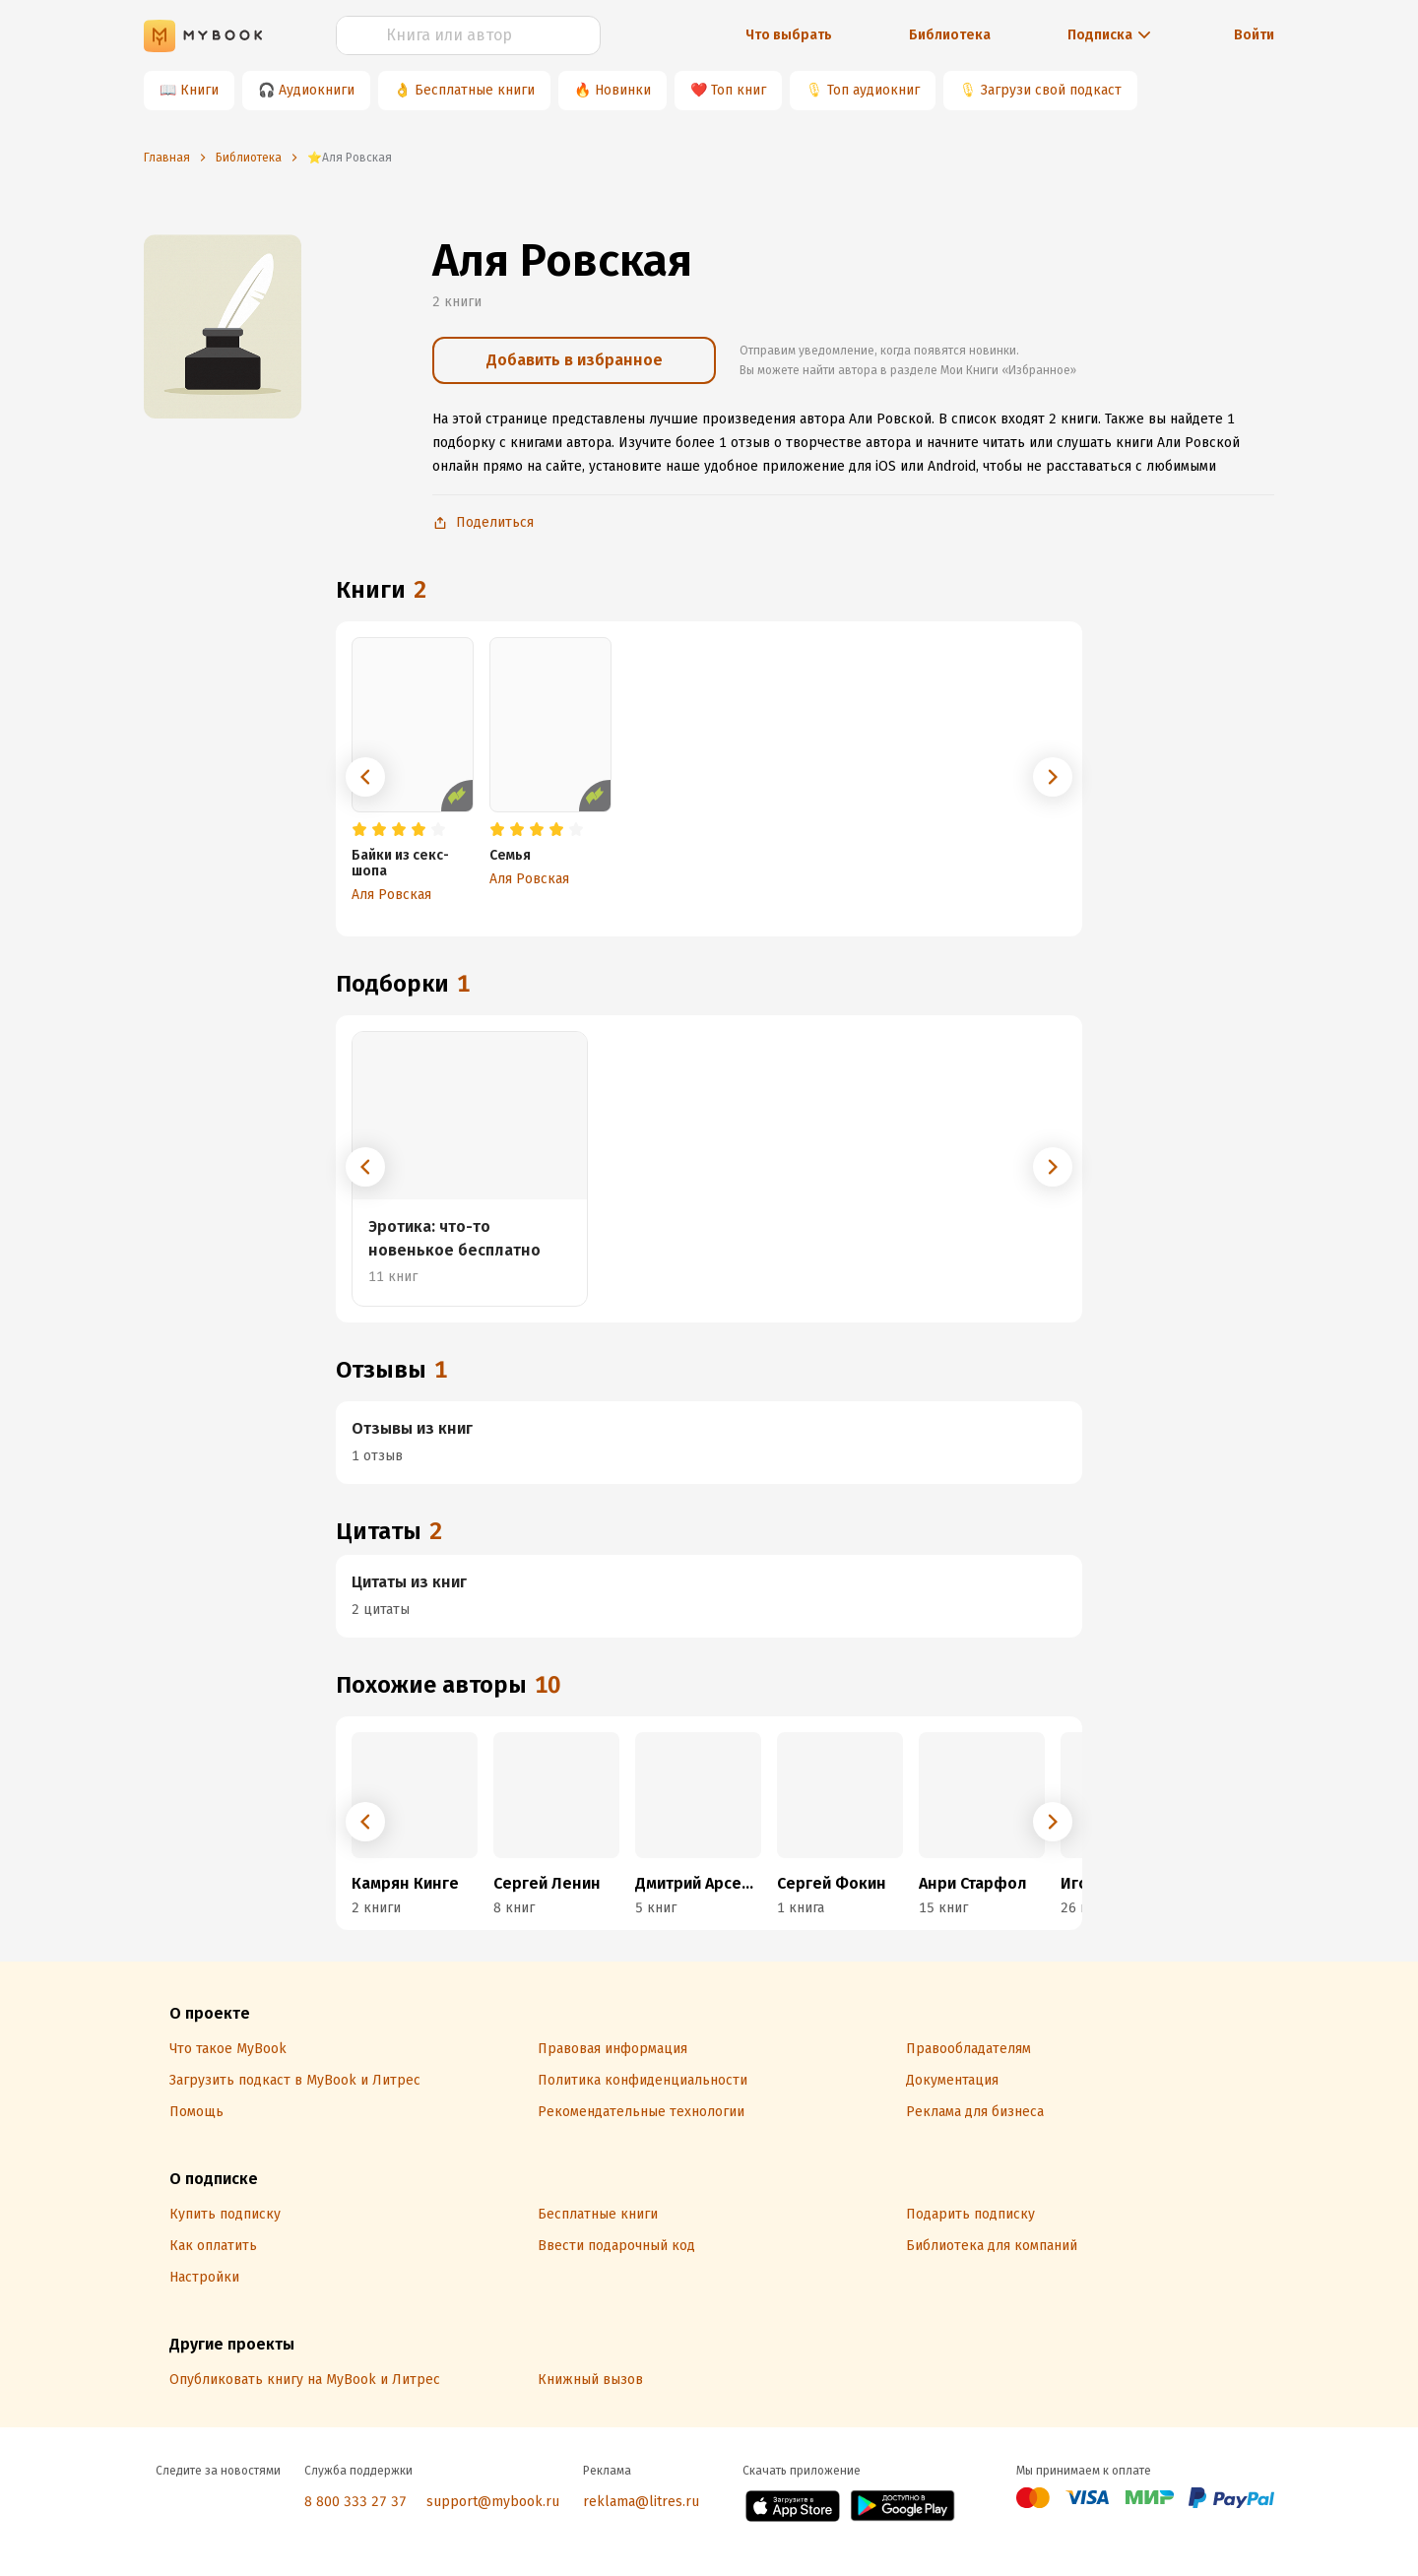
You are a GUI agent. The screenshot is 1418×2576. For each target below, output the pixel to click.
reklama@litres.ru (641, 2501)
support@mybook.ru (492, 2501)
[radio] (359, 830)
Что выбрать (788, 35)
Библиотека (950, 35)
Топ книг (738, 90)
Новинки (623, 90)
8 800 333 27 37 (355, 2501)
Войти (1254, 35)
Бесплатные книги (475, 90)
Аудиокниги (316, 90)
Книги (199, 90)
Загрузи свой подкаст (1051, 90)
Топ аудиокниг (873, 90)
